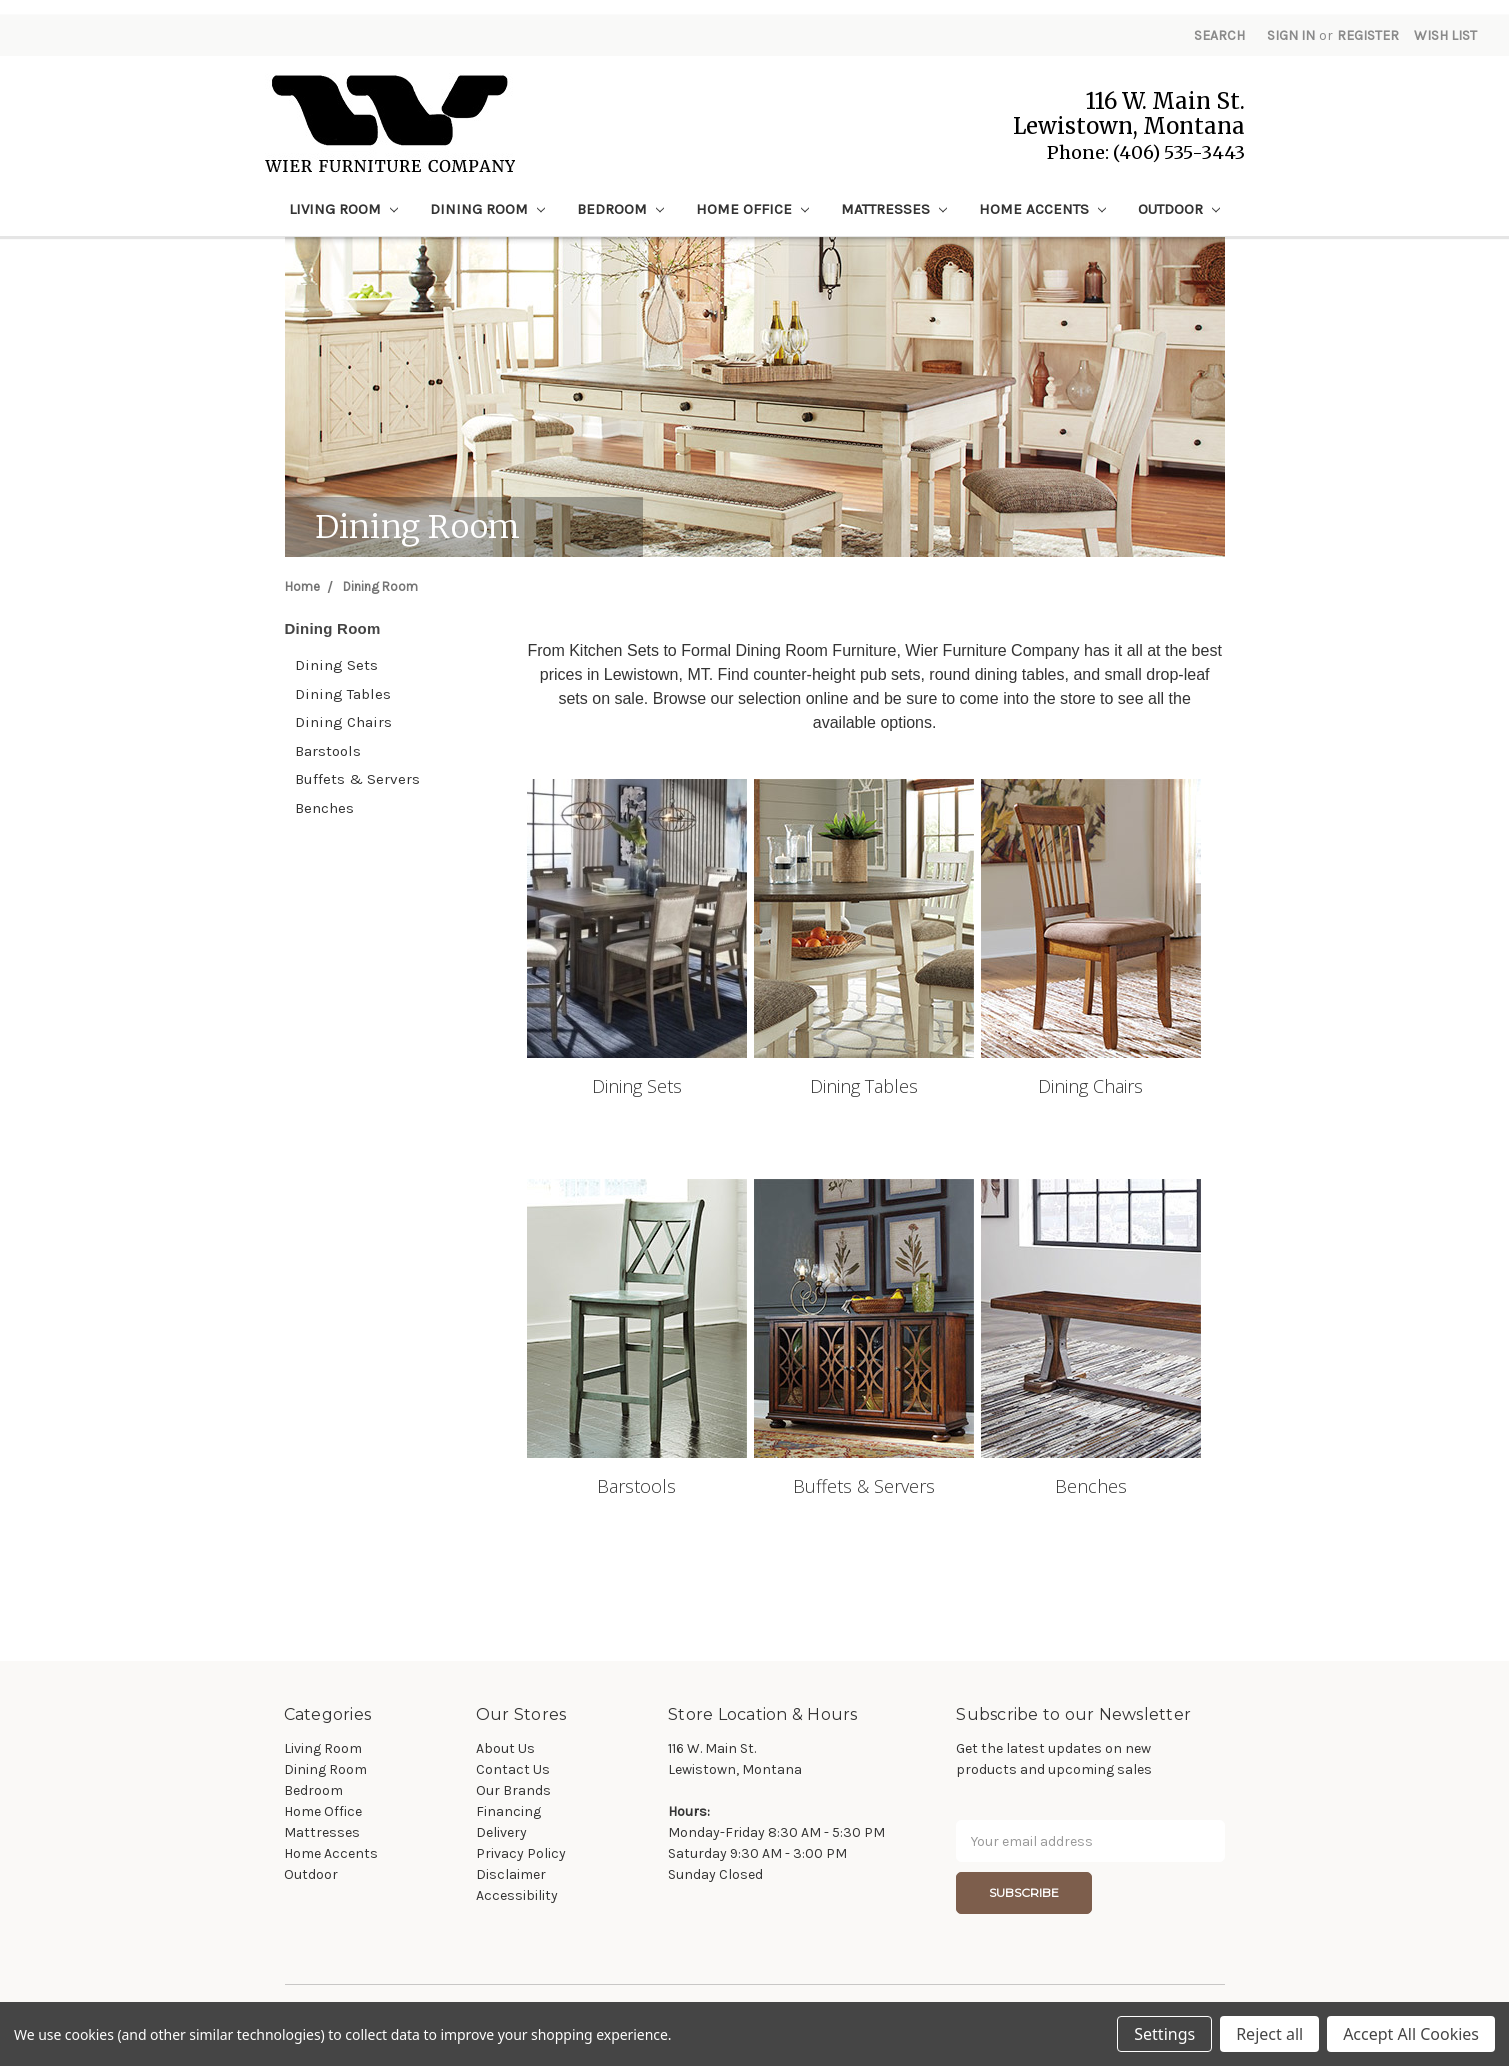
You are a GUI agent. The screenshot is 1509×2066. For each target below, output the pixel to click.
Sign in (1291, 35)
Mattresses (894, 209)
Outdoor (1179, 209)
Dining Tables (343, 694)
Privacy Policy (521, 1853)
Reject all (1269, 2034)
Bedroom (620, 209)
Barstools (328, 751)
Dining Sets (336, 665)
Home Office (752, 209)
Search (1219, 35)
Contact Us (513, 1769)
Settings (1164, 2034)
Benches (324, 808)
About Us (505, 1748)
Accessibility (517, 1895)
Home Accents (1042, 209)
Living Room (343, 209)
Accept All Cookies (1411, 2034)
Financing (508, 1811)
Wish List (1445, 35)
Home (302, 586)
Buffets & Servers (357, 779)
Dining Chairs (343, 722)
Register (1368, 35)
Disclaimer (511, 1874)
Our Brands (513, 1790)
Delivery (501, 1832)
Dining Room (487, 209)
